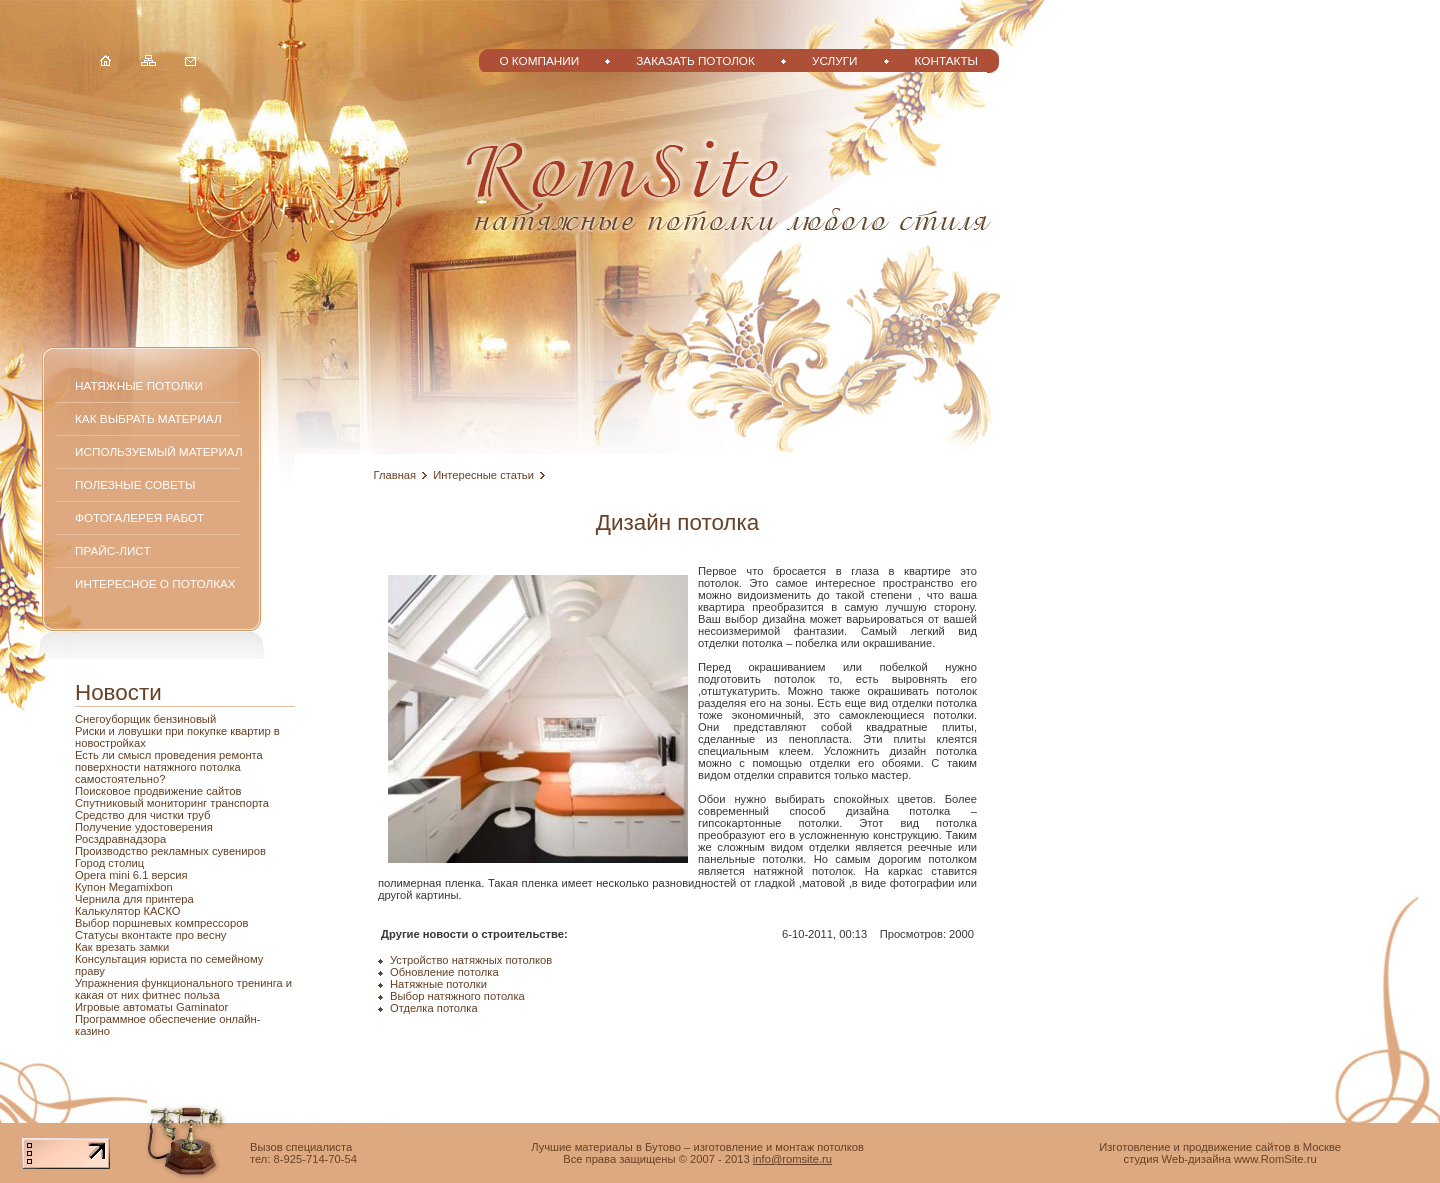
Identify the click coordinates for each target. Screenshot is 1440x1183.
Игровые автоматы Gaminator (151, 1007)
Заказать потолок (695, 60)
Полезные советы (135, 484)
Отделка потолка (434, 1008)
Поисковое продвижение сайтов (158, 791)
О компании (539, 60)
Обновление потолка (444, 972)
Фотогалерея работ (139, 517)
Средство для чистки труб (142, 815)
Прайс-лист (113, 550)
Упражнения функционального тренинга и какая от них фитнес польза (183, 989)
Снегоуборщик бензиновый (145, 719)
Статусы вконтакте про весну (150, 935)
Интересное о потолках (155, 583)
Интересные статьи (483, 475)
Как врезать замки (122, 947)
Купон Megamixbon (124, 887)
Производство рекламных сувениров (170, 851)
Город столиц (109, 863)
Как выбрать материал (148, 418)
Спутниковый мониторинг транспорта (172, 803)
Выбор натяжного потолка (457, 996)
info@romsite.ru (792, 1159)
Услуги (835, 60)
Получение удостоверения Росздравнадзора (144, 833)
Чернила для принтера (134, 899)
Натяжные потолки (139, 385)
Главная (395, 475)
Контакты (946, 60)
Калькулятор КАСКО (128, 911)
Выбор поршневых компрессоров (161, 923)
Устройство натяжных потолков (471, 960)
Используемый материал (159, 451)
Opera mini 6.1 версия (131, 875)
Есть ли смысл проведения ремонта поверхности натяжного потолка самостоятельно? (169, 767)
